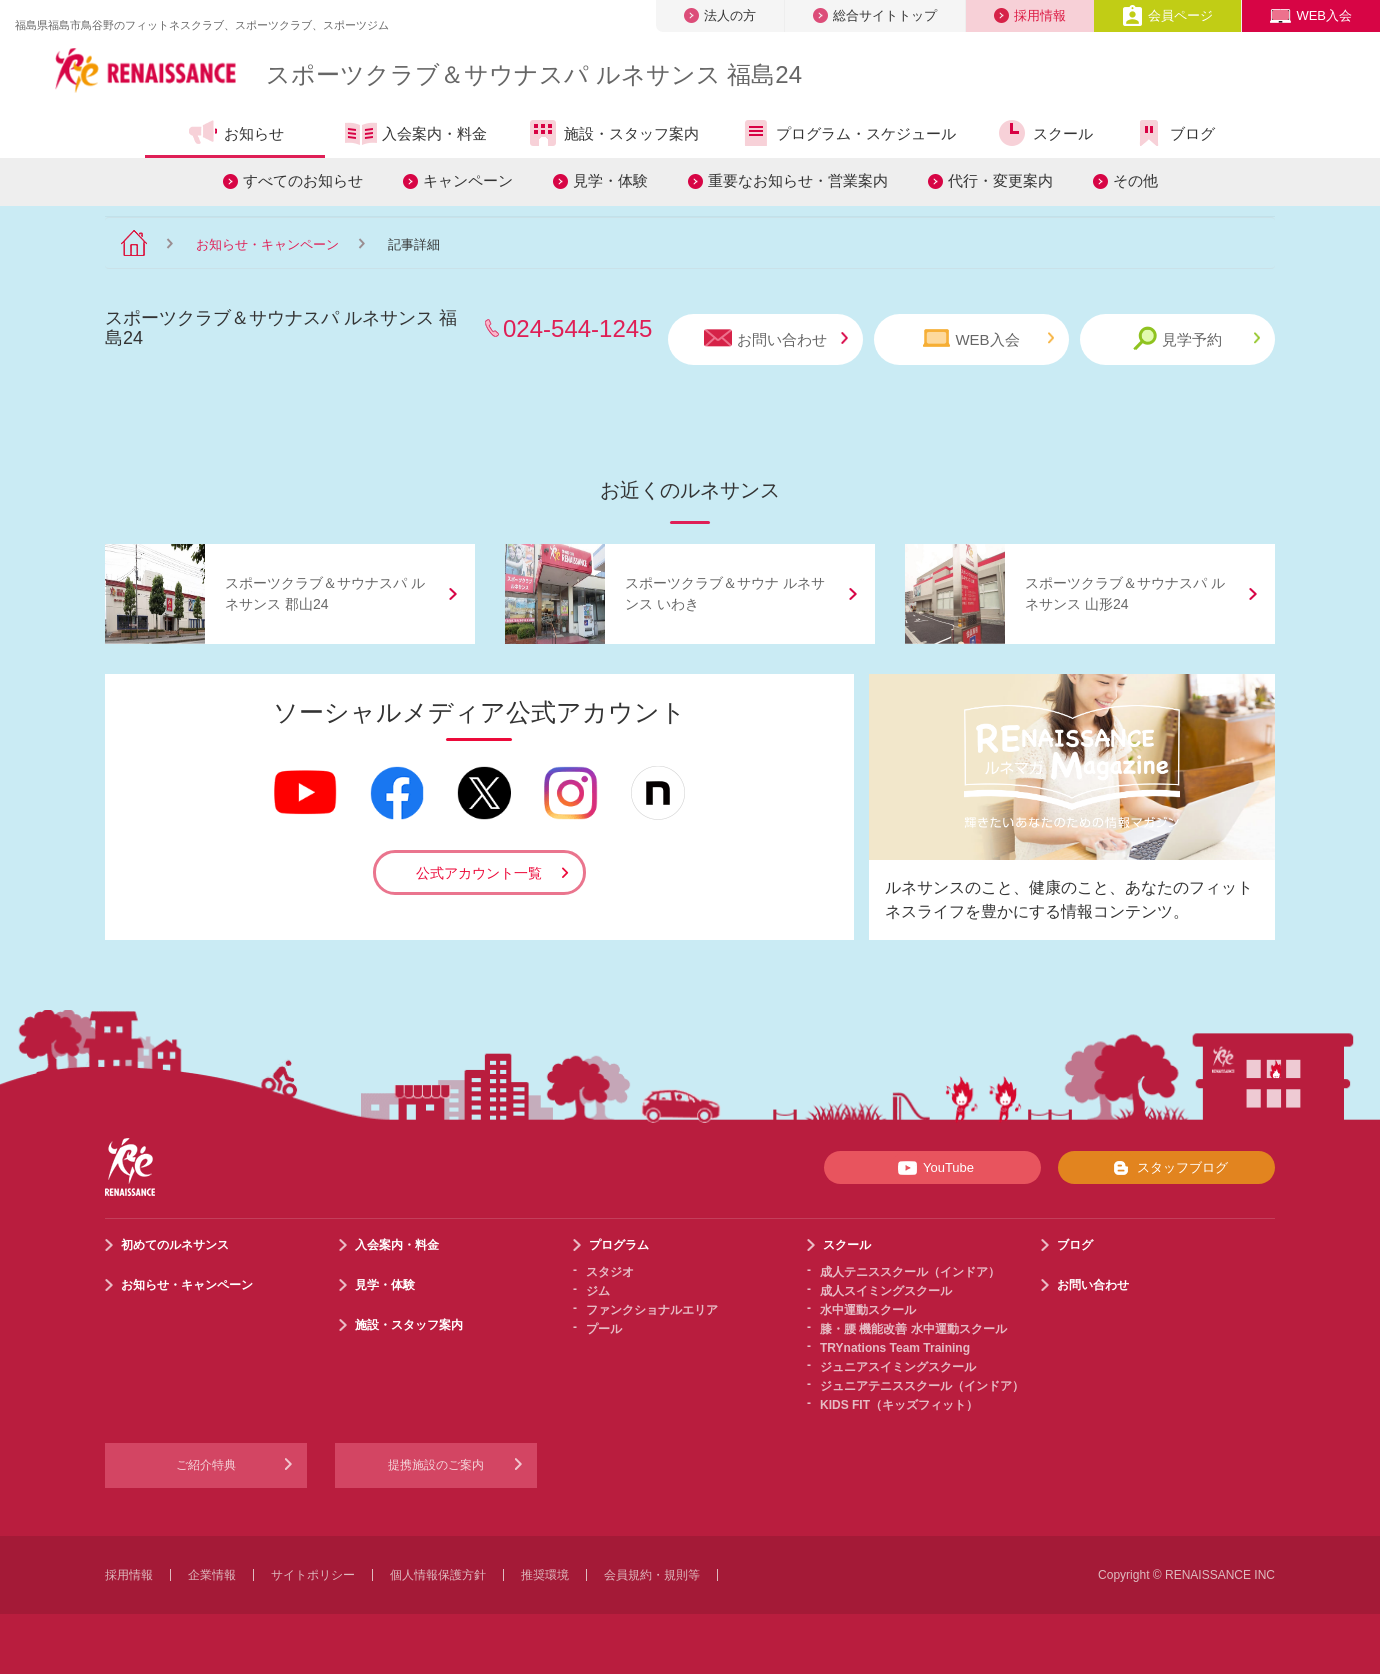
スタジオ (610, 1272)
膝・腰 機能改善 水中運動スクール (913, 1329)
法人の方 (720, 15)
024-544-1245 (577, 328)
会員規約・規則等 (652, 1575)
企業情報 (212, 1575)
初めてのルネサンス (175, 1245)
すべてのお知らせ (303, 180)
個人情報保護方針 (438, 1575)
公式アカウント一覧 (479, 873)
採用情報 (1030, 15)
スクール (1044, 133)
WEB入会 (1311, 15)
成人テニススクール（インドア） (910, 1272)
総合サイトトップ (875, 15)
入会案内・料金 (416, 135)
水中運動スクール (868, 1310)
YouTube (932, 1168)
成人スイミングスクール (886, 1291)
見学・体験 (610, 180)
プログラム (619, 1245)
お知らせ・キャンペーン (267, 244)
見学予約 (1196, 338)
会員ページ (1167, 15)
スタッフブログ (1166, 1168)
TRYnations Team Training (895, 1348)
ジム (598, 1291)
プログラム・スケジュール (847, 133)
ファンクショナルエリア (652, 1310)
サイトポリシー (313, 1575)
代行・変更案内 (1000, 180)
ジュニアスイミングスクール (898, 1367)
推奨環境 (545, 1575)
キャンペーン (468, 180)
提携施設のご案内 (436, 1465)
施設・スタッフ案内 (613, 133)
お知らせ (235, 133)
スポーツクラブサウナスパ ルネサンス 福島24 (534, 74)
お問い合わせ (776, 338)
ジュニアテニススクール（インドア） (922, 1386)
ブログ (1174, 133)
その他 (1135, 180)
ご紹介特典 (206, 1465)
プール (604, 1329)
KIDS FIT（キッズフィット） (899, 1405)
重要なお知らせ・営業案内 (798, 180)
